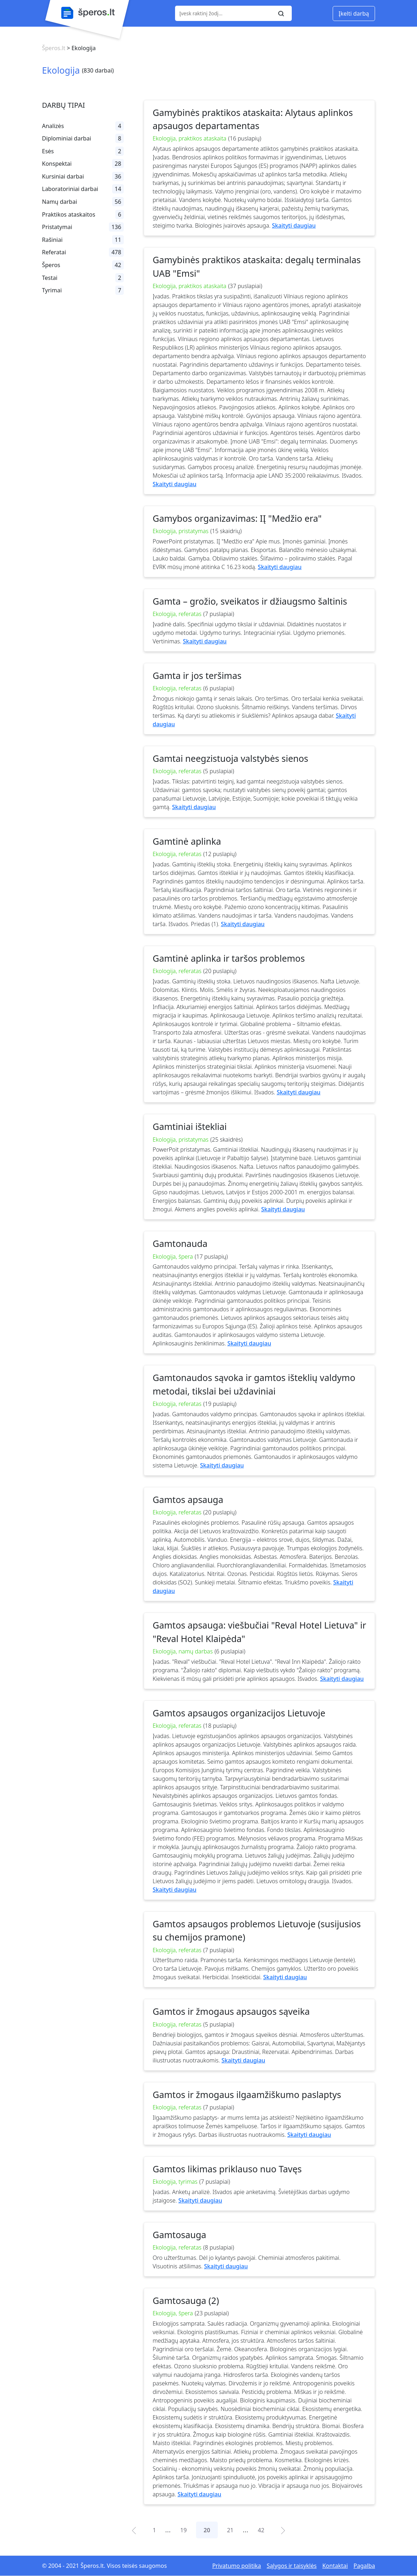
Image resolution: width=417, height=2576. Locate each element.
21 (230, 2530)
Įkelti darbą (354, 13)
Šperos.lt (53, 48)
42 (261, 2530)
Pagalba (364, 2566)
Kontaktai (335, 2566)
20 (207, 2530)
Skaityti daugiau (294, 225)
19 (183, 2530)
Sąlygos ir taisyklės (292, 2566)
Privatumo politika (236, 2566)
